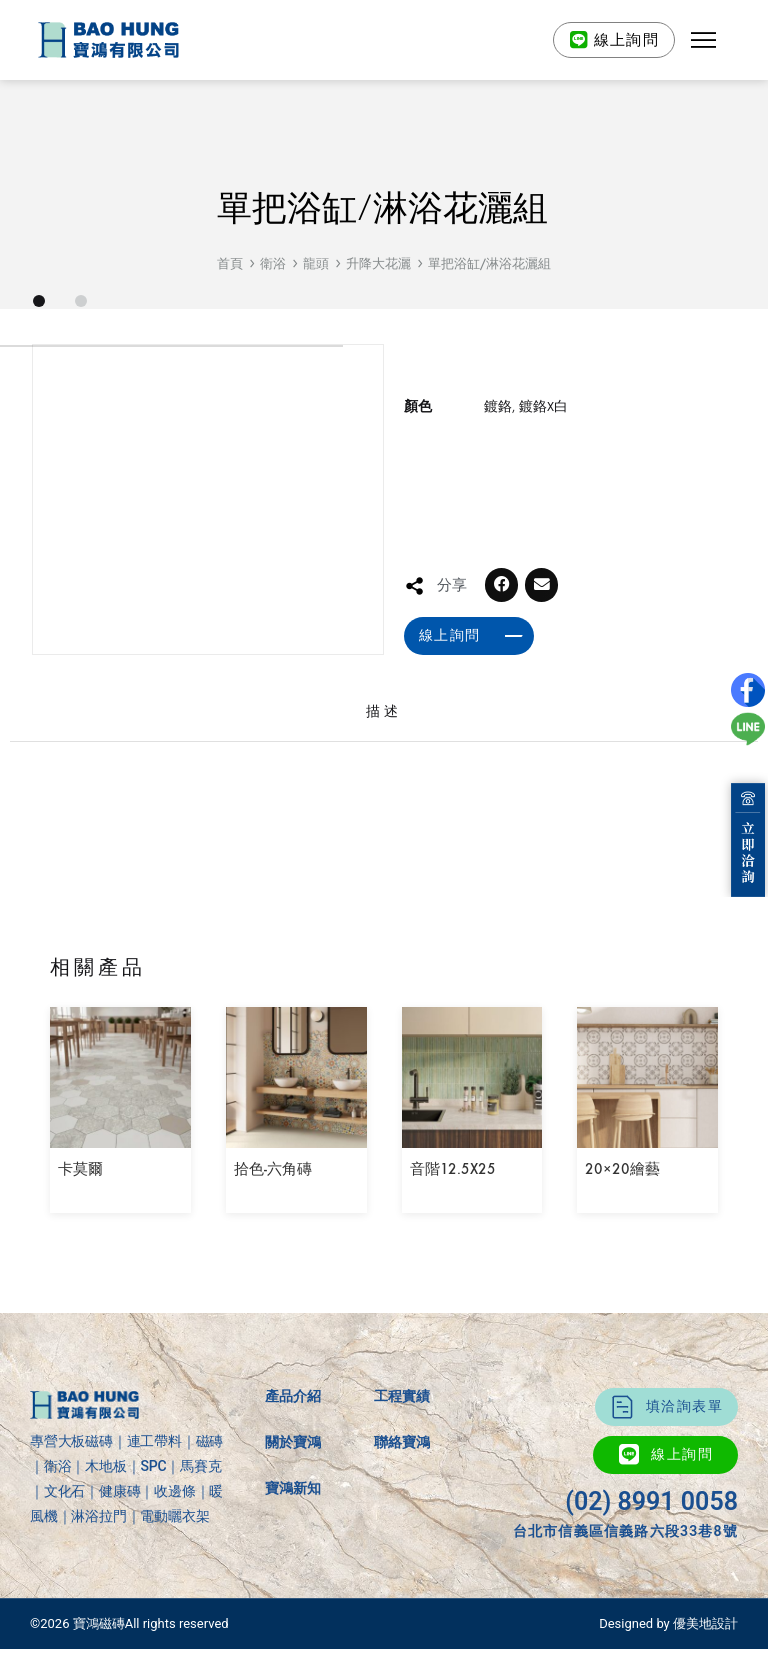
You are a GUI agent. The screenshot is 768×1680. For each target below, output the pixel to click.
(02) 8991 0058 (651, 1549)
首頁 (230, 263)
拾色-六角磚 (273, 1218)
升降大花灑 (378, 263)
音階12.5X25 (453, 1218)
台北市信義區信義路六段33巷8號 (625, 1579)
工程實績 (402, 1444)
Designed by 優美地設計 (668, 1672)
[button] (704, 40)
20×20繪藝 (622, 1218)
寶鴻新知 (293, 1536)
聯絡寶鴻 (402, 1490)
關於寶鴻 (293, 1490)
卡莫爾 (80, 1218)
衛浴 (273, 263)
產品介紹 (293, 1444)
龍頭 (316, 263)
